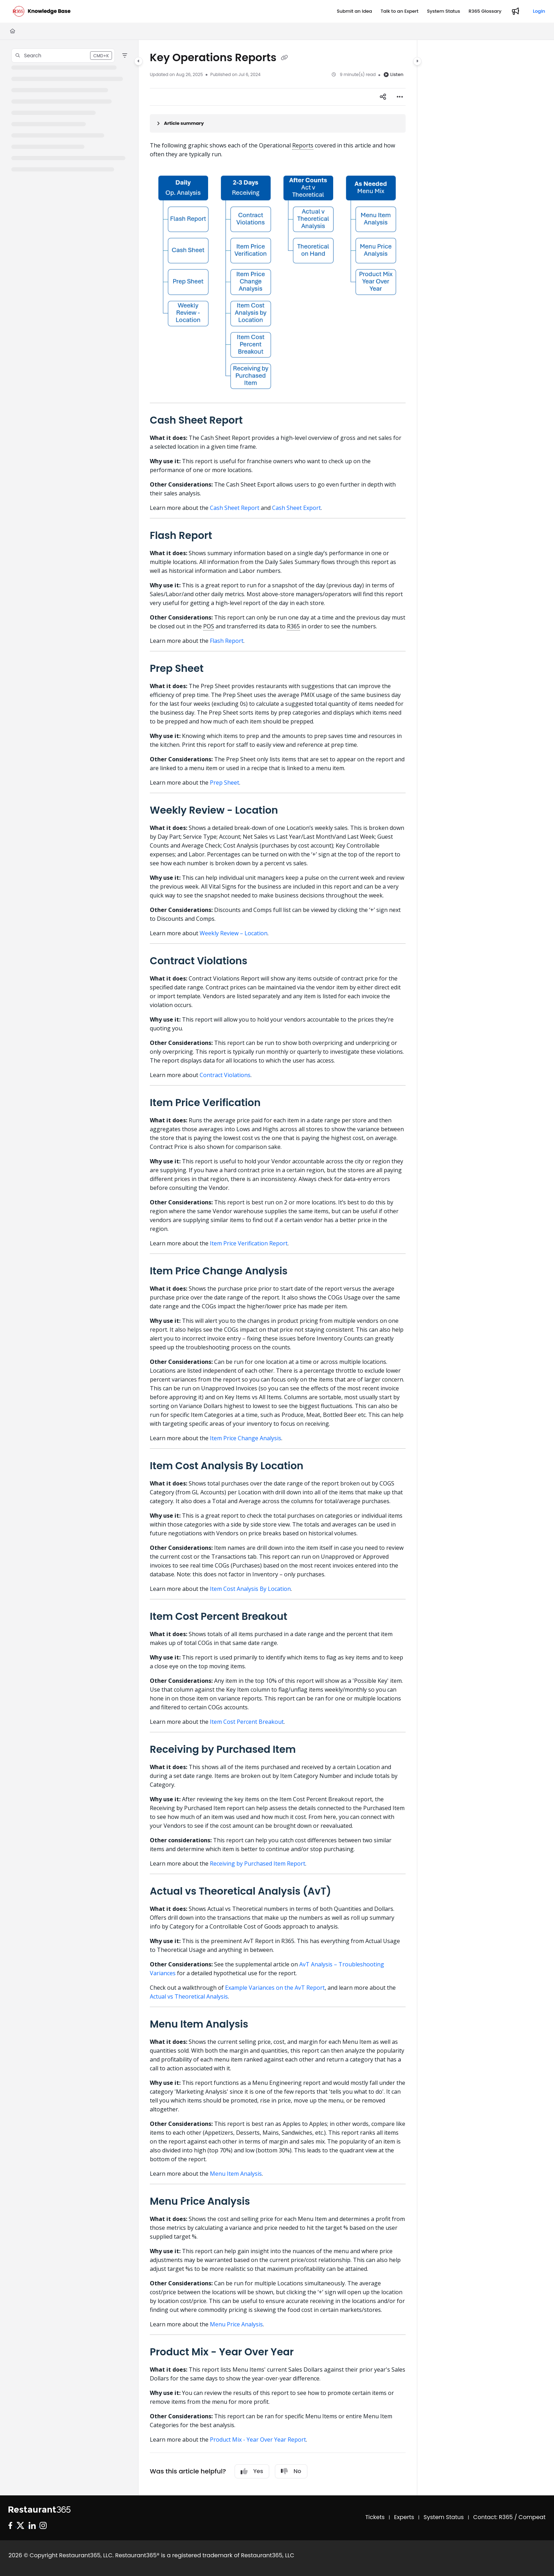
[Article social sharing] (383, 97)
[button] (63, 55)
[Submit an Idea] (354, 11)
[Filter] (124, 55)
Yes (252, 2471)
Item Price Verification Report (249, 1243)
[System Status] (443, 11)
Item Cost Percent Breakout (247, 1722)
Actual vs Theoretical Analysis (189, 1996)
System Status (444, 2517)
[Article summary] (278, 123)
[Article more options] (400, 97)
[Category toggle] (138, 61)
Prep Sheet (224, 782)
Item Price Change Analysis (245, 1438)
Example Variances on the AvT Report (275, 1987)
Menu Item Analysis (236, 2173)
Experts (404, 2517)
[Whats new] (515, 11)
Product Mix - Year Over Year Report (258, 2439)
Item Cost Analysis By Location (250, 1589)
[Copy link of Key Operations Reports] (284, 58)
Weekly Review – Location (233, 933)
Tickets (375, 2517)
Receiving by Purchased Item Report (257, 1863)
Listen (393, 74)
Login (539, 11)
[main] (277, 1267)
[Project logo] (41, 11)
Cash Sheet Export (296, 508)
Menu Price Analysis (236, 2324)
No (291, 2471)
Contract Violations (225, 1075)
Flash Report (226, 641)
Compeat (532, 2517)
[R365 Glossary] (484, 11)
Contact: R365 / (495, 2517)
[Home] (12, 31)
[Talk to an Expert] (399, 11)
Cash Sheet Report (234, 508)
